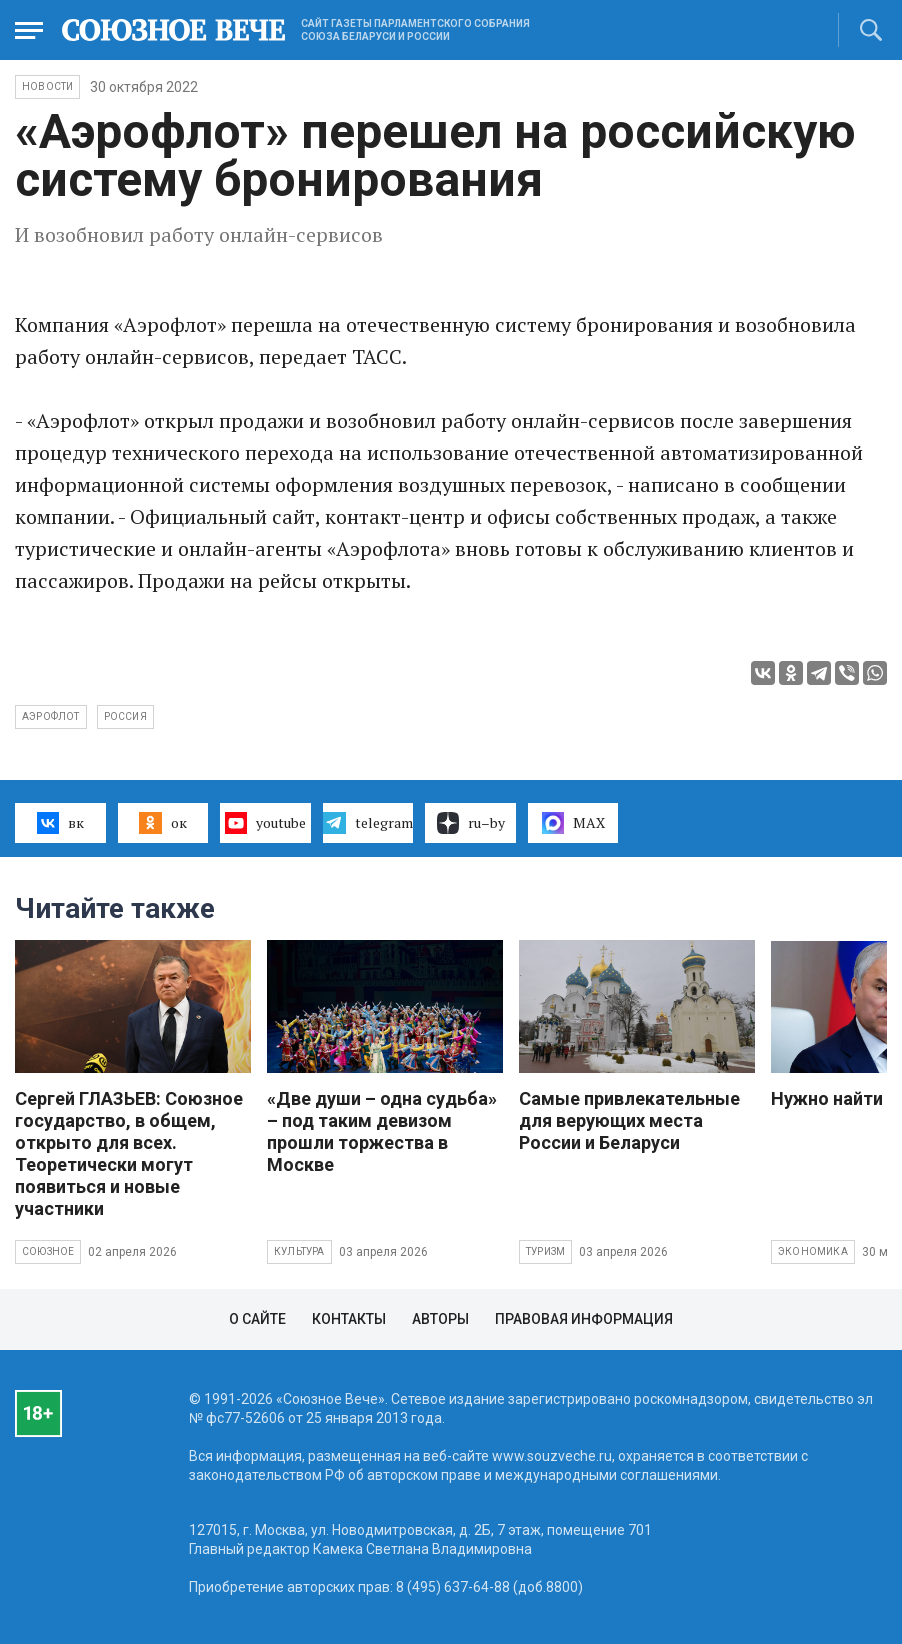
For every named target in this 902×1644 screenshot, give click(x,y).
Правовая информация (584, 1319)
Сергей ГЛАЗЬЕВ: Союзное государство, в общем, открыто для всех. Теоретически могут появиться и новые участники (129, 1153)
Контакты (349, 1319)
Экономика (813, 1251)
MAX (573, 823)
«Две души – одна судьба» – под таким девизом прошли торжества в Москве (382, 1131)
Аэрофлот (51, 716)
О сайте (257, 1319)
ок (162, 823)
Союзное (48, 1251)
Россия (125, 716)
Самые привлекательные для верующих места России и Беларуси (629, 1120)
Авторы (440, 1319)
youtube (265, 823)
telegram (367, 823)
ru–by (471, 823)
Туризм (545, 1251)
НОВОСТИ (47, 86)
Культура (299, 1251)
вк (60, 823)
